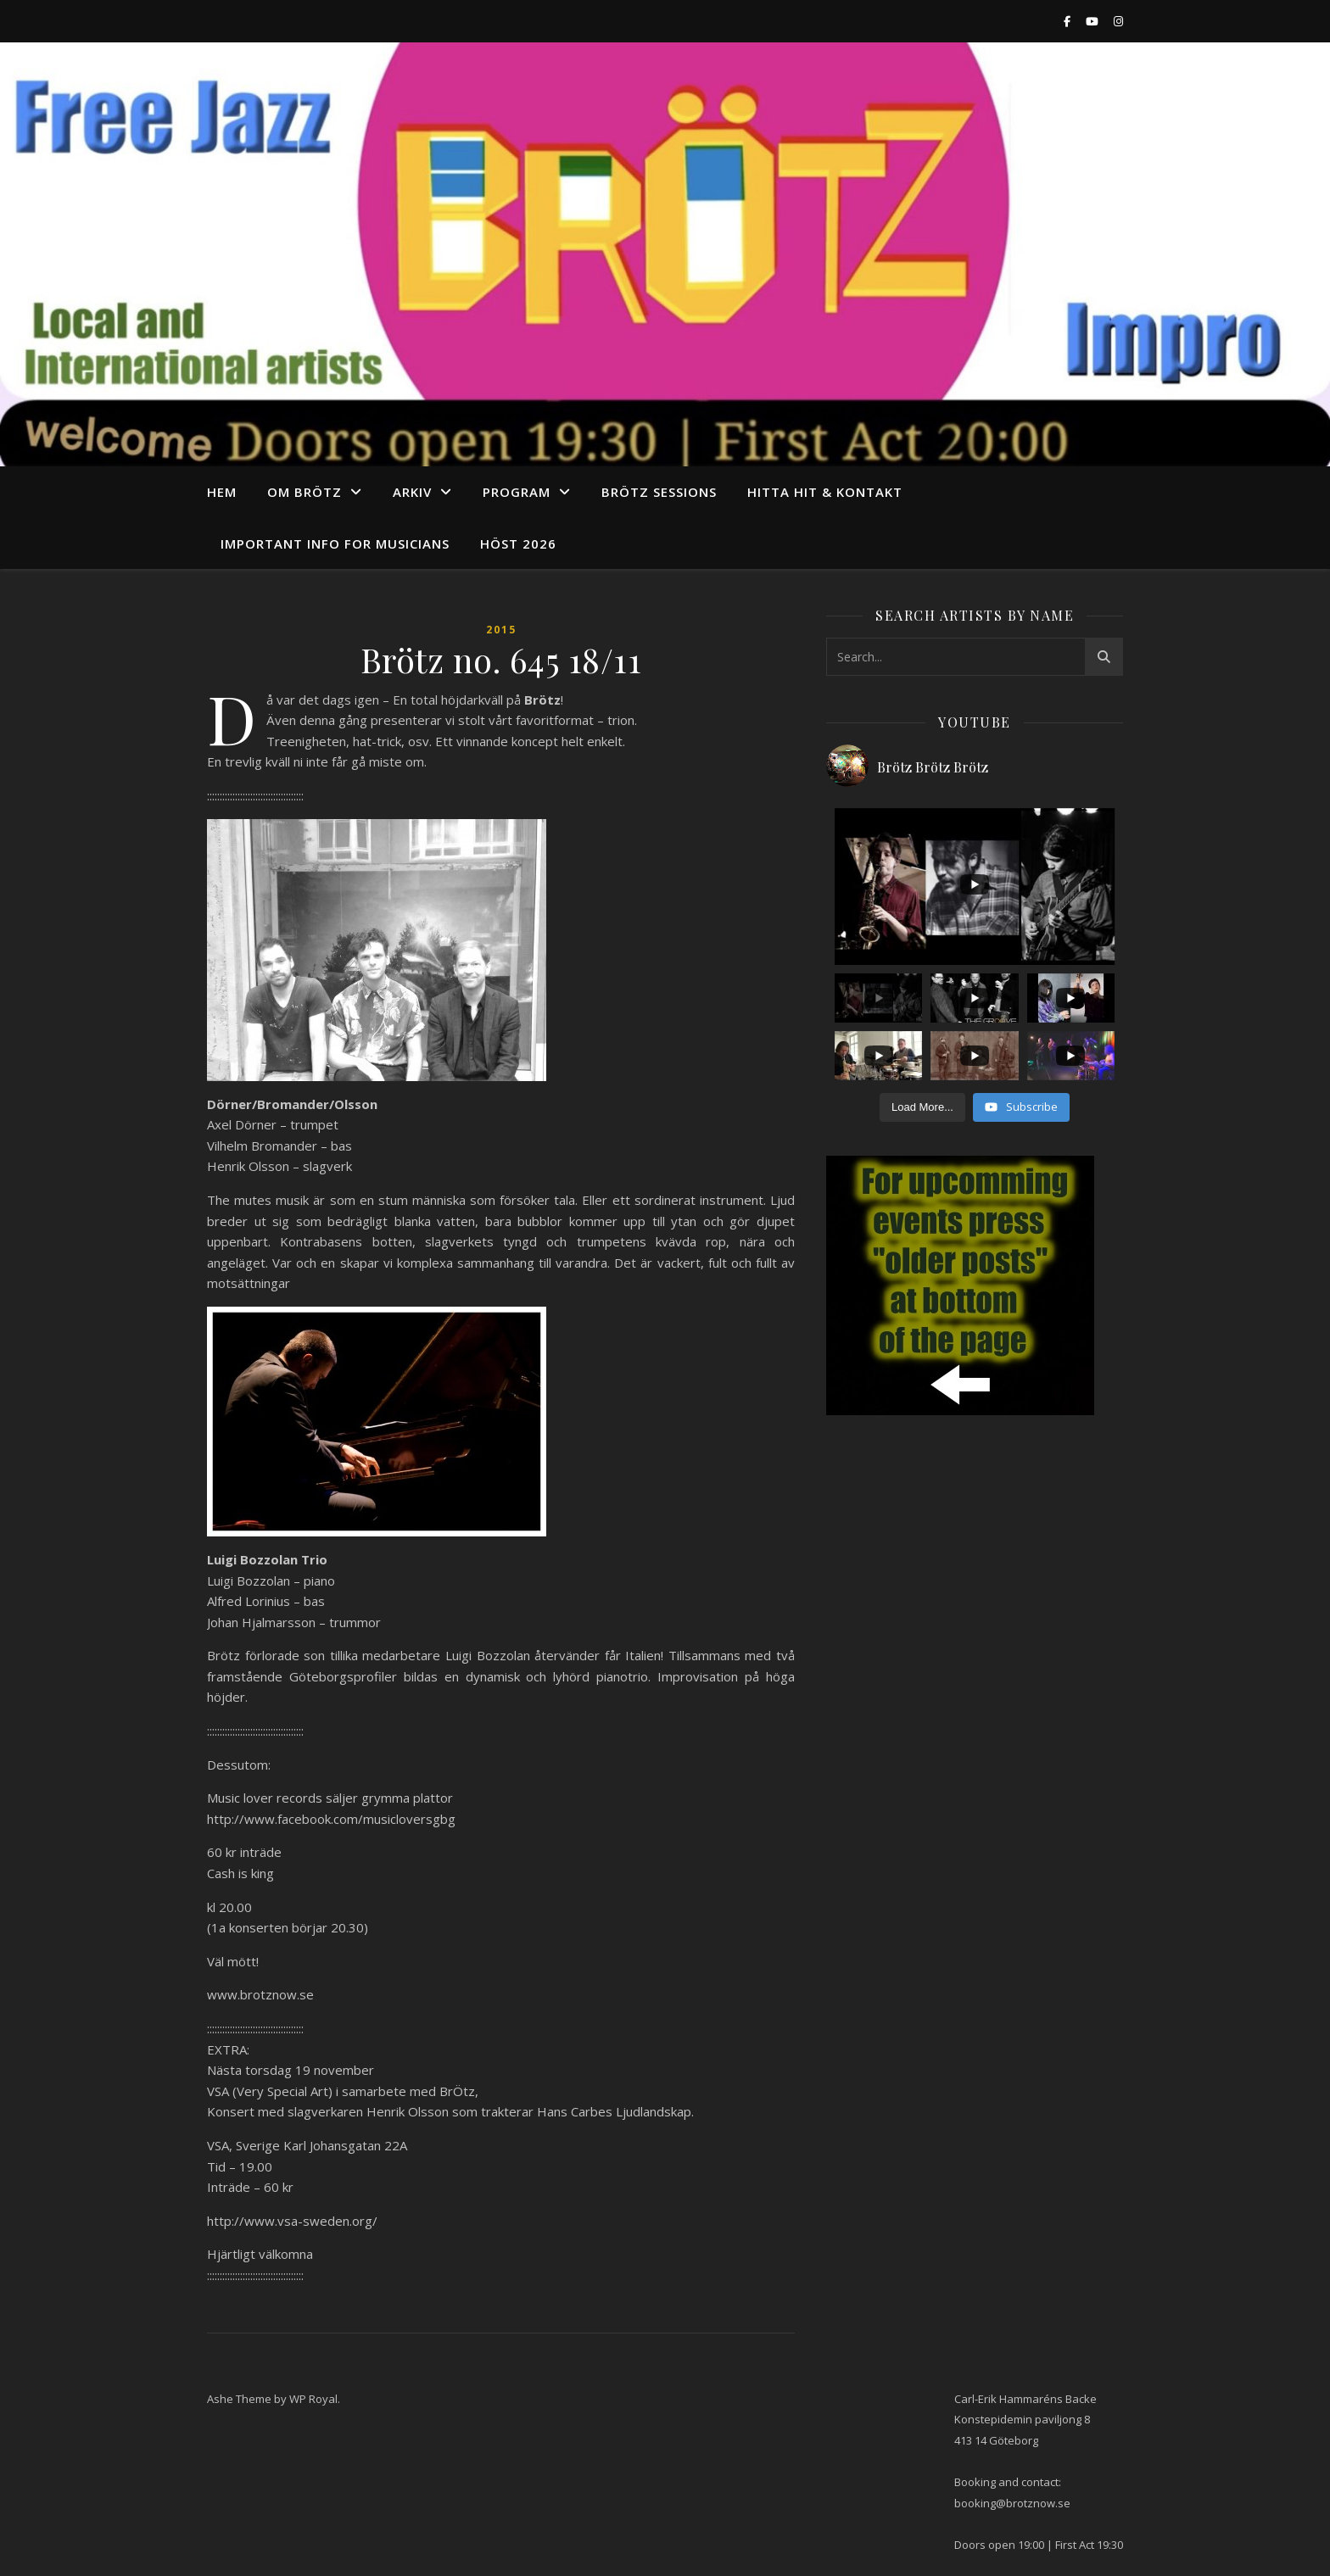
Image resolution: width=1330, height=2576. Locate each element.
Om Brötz (304, 491)
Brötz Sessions (659, 491)
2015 (501, 629)
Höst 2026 (518, 543)
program (516, 491)
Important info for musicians (335, 543)
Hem (222, 491)
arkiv (412, 491)
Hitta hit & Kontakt (824, 491)
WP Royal (313, 2398)
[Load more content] (922, 1107)
